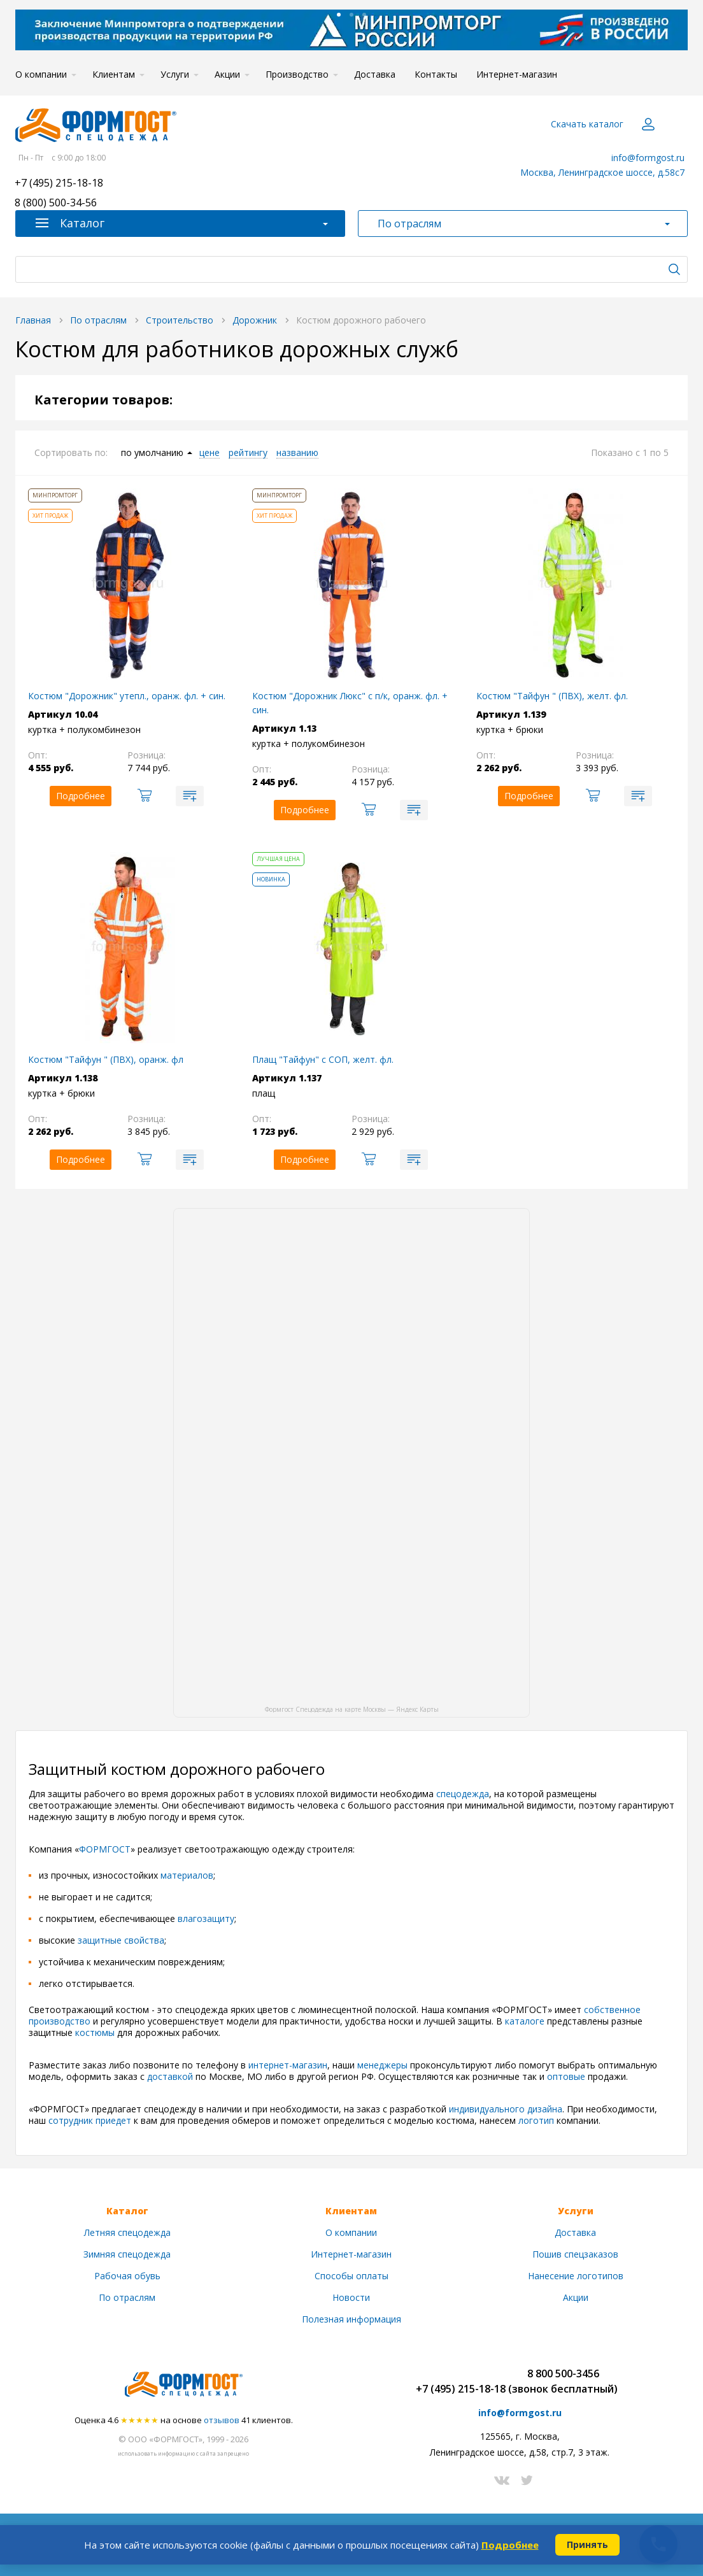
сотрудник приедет (89, 2120)
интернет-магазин (287, 2065)
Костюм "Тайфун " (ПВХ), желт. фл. (552, 696)
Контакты (436, 74)
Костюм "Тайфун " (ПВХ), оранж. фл (105, 1059)
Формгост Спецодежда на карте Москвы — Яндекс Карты (352, 1708)
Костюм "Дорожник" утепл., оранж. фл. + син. (126, 696)
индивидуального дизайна (505, 2109)
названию (297, 453)
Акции (227, 74)
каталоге (524, 2021)
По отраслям (127, 2297)
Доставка (374, 74)
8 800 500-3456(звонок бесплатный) (563, 2381)
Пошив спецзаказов (575, 2254)
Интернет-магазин (516, 74)
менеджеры (383, 2065)
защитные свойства (119, 1940)
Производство (297, 74)
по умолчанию (152, 453)
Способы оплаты (351, 2276)
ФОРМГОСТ (105, 1849)
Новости (351, 2297)
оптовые (567, 2076)
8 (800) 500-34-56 (56, 203)
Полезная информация (351, 2319)
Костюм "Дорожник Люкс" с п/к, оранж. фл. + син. (350, 703)
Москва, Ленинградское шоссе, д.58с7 (602, 172)
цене (209, 453)
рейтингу (248, 453)
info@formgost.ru (648, 158)
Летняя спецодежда (127, 2232)
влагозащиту (206, 1918)
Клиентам (113, 74)
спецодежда (462, 1794)
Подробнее (510, 2544)
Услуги (174, 74)
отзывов (221, 2420)
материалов (186, 1875)
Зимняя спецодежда (127, 2254)
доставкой (171, 2076)
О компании (41, 74)
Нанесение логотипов (575, 2276)
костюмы (96, 2032)
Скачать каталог (587, 124)
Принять (587, 2544)
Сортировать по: (71, 452)
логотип (537, 2120)
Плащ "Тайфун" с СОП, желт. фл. (323, 1059)
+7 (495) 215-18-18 (59, 184)
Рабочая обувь (127, 2276)
